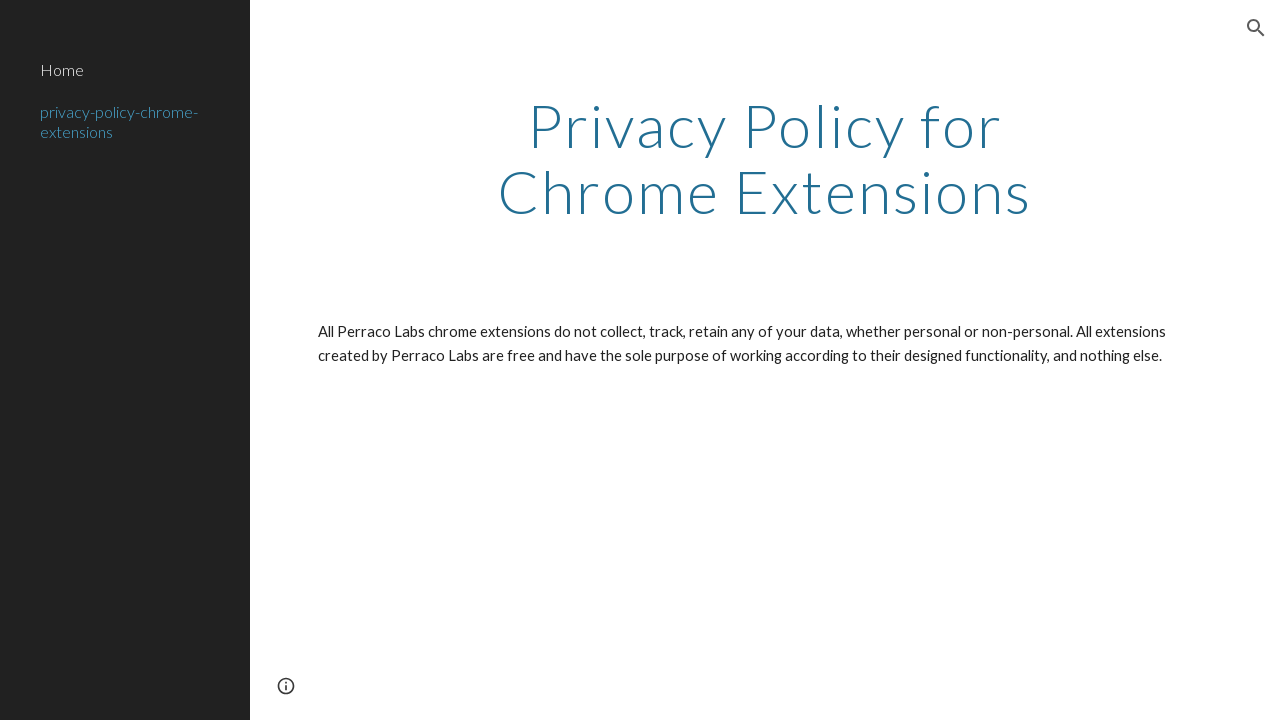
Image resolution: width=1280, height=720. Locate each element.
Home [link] (62, 69)
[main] (764, 158)
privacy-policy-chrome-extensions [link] (119, 121)
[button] (1256, 28)
